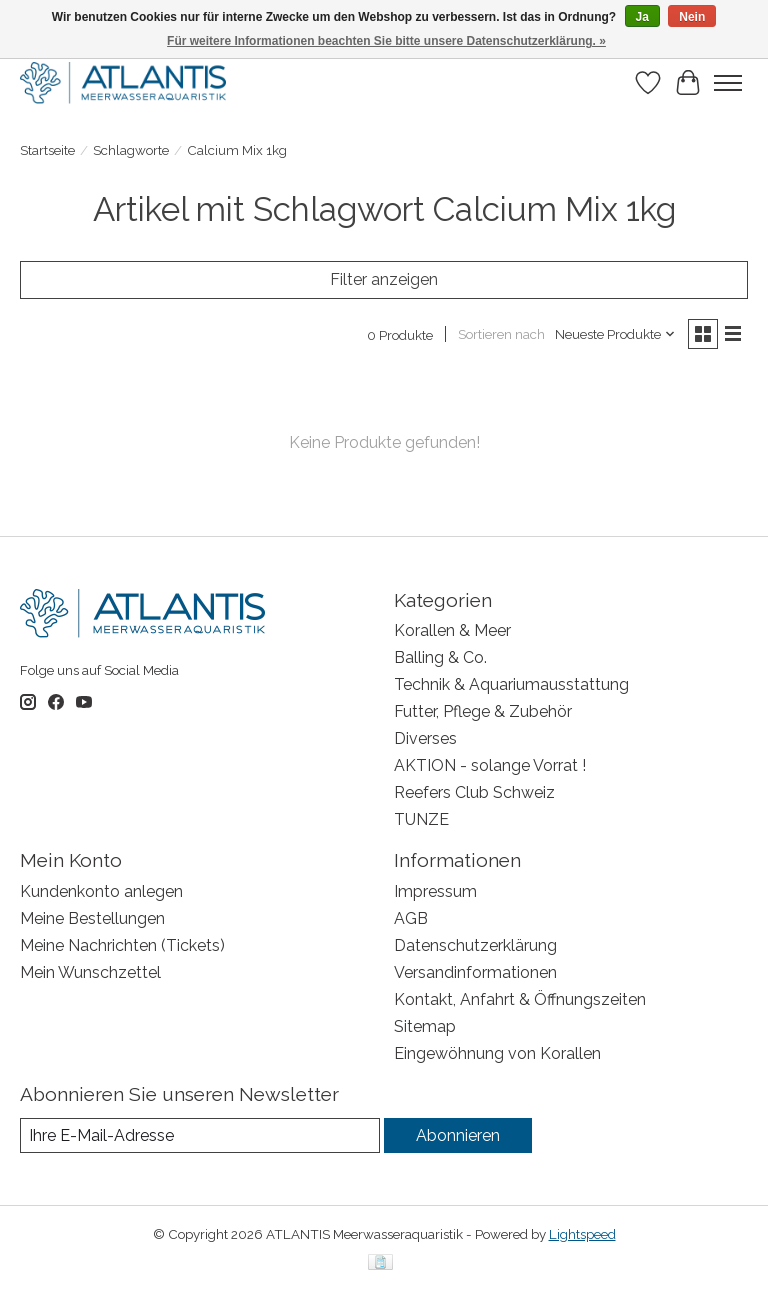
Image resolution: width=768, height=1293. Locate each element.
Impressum (435, 891)
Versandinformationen (475, 972)
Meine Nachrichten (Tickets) (122, 945)
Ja (642, 17)
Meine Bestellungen (92, 918)
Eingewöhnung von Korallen (497, 1053)
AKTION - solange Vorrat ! (490, 765)
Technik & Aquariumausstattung (511, 684)
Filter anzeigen (384, 279)
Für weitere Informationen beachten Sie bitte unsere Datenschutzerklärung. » (386, 41)
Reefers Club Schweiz (474, 792)
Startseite (47, 150)
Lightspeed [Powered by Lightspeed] (582, 1234)
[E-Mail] (200, 1135)
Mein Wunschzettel (90, 972)
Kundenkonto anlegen (101, 891)
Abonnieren (458, 1135)
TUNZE (421, 819)
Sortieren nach (501, 334)
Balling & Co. (440, 657)
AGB (411, 918)
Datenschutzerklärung (475, 945)
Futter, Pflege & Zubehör (483, 711)
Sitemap (425, 1026)
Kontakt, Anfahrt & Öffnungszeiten (520, 999)
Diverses (425, 738)
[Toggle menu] (728, 83)
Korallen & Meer (452, 630)
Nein (692, 17)
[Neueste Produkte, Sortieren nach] (615, 334)
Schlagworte (131, 150)
